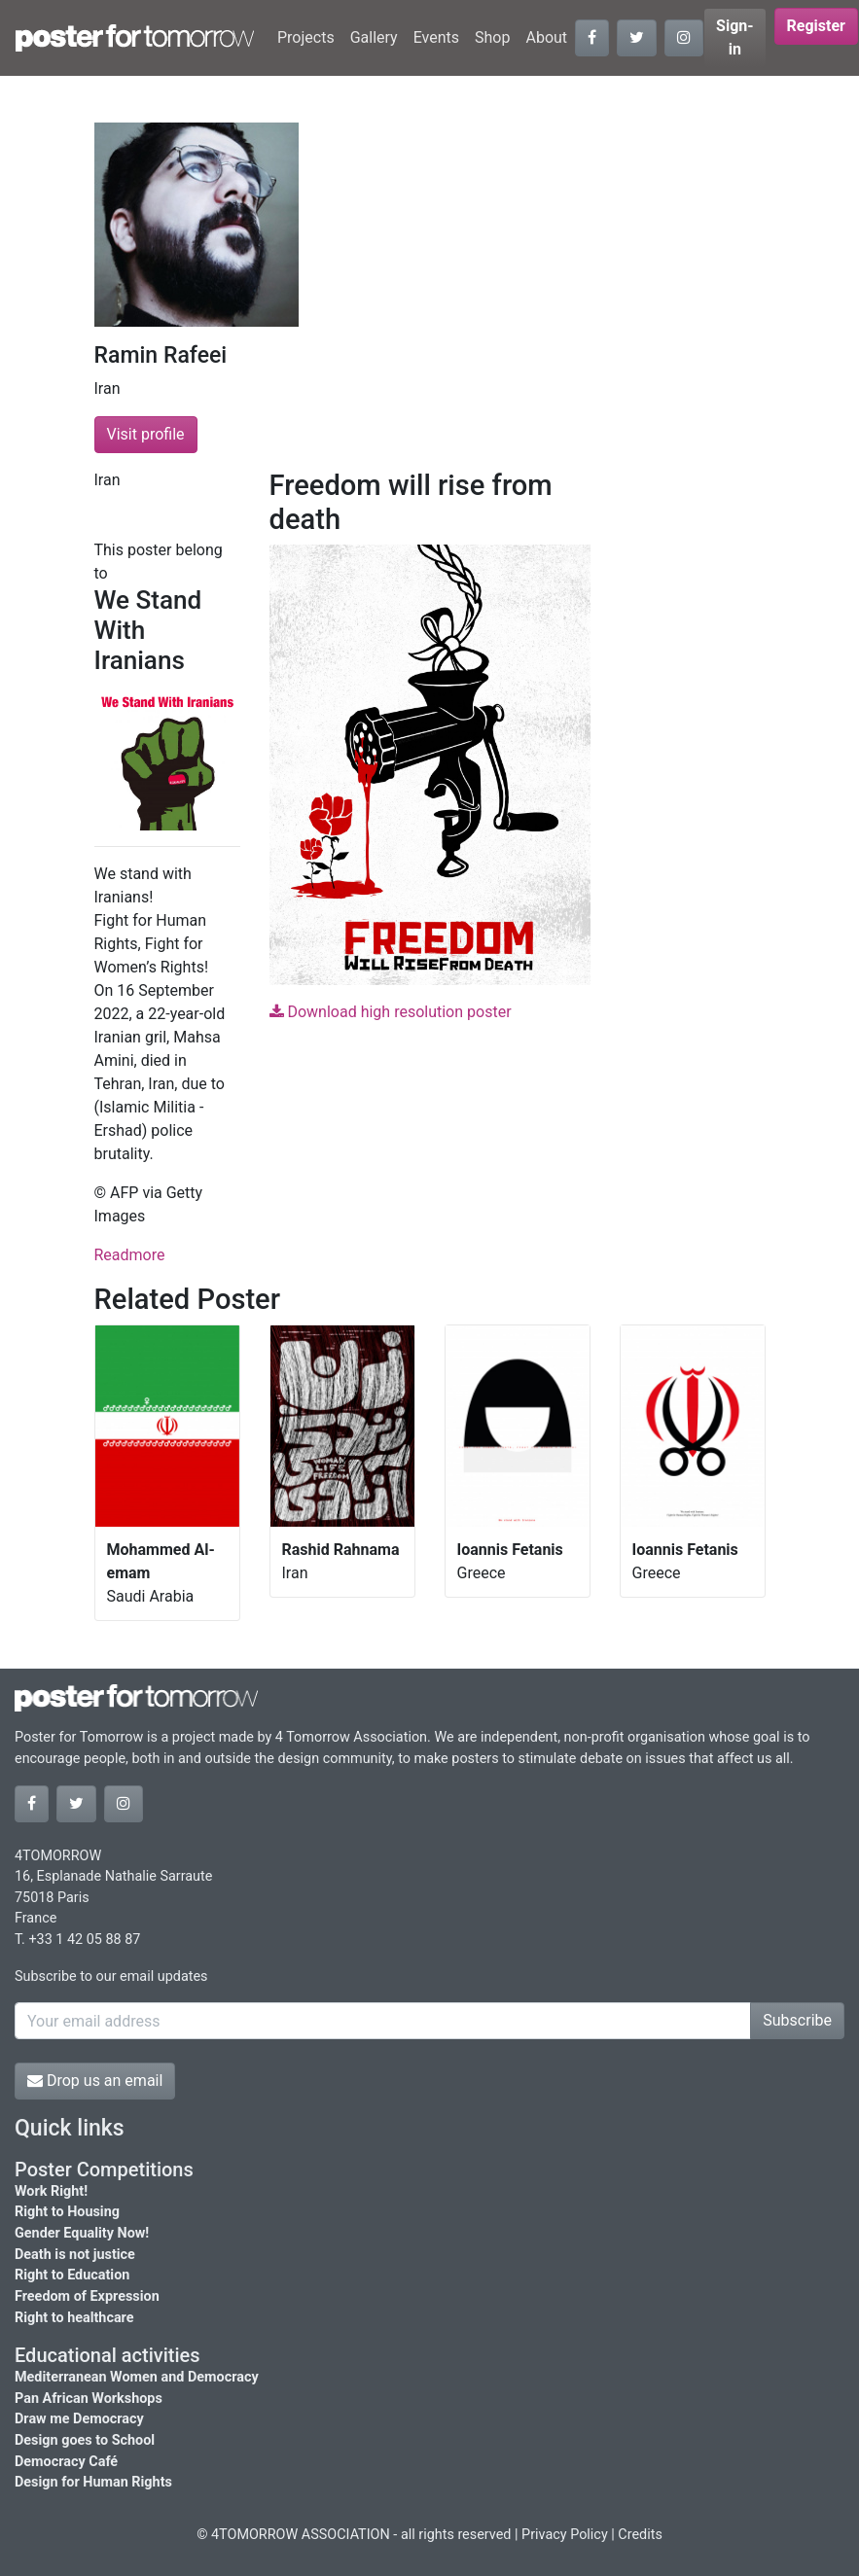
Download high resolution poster (390, 1012)
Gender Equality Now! (82, 2233)
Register (816, 26)
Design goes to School (85, 2440)
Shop (492, 37)
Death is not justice (75, 2254)
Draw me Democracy (79, 2419)
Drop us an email (94, 2080)
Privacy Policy (564, 2534)
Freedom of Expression (87, 2296)
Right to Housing (67, 2212)
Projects (306, 37)
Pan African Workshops (88, 2398)
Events (436, 37)
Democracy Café (66, 2461)
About (546, 37)
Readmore (129, 1255)
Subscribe (797, 2020)
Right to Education (72, 2275)
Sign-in (735, 37)
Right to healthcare (74, 2318)
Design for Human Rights (93, 2482)
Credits (640, 2534)
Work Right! (51, 2191)
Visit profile (146, 434)
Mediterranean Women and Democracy (137, 2377)
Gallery (374, 37)
